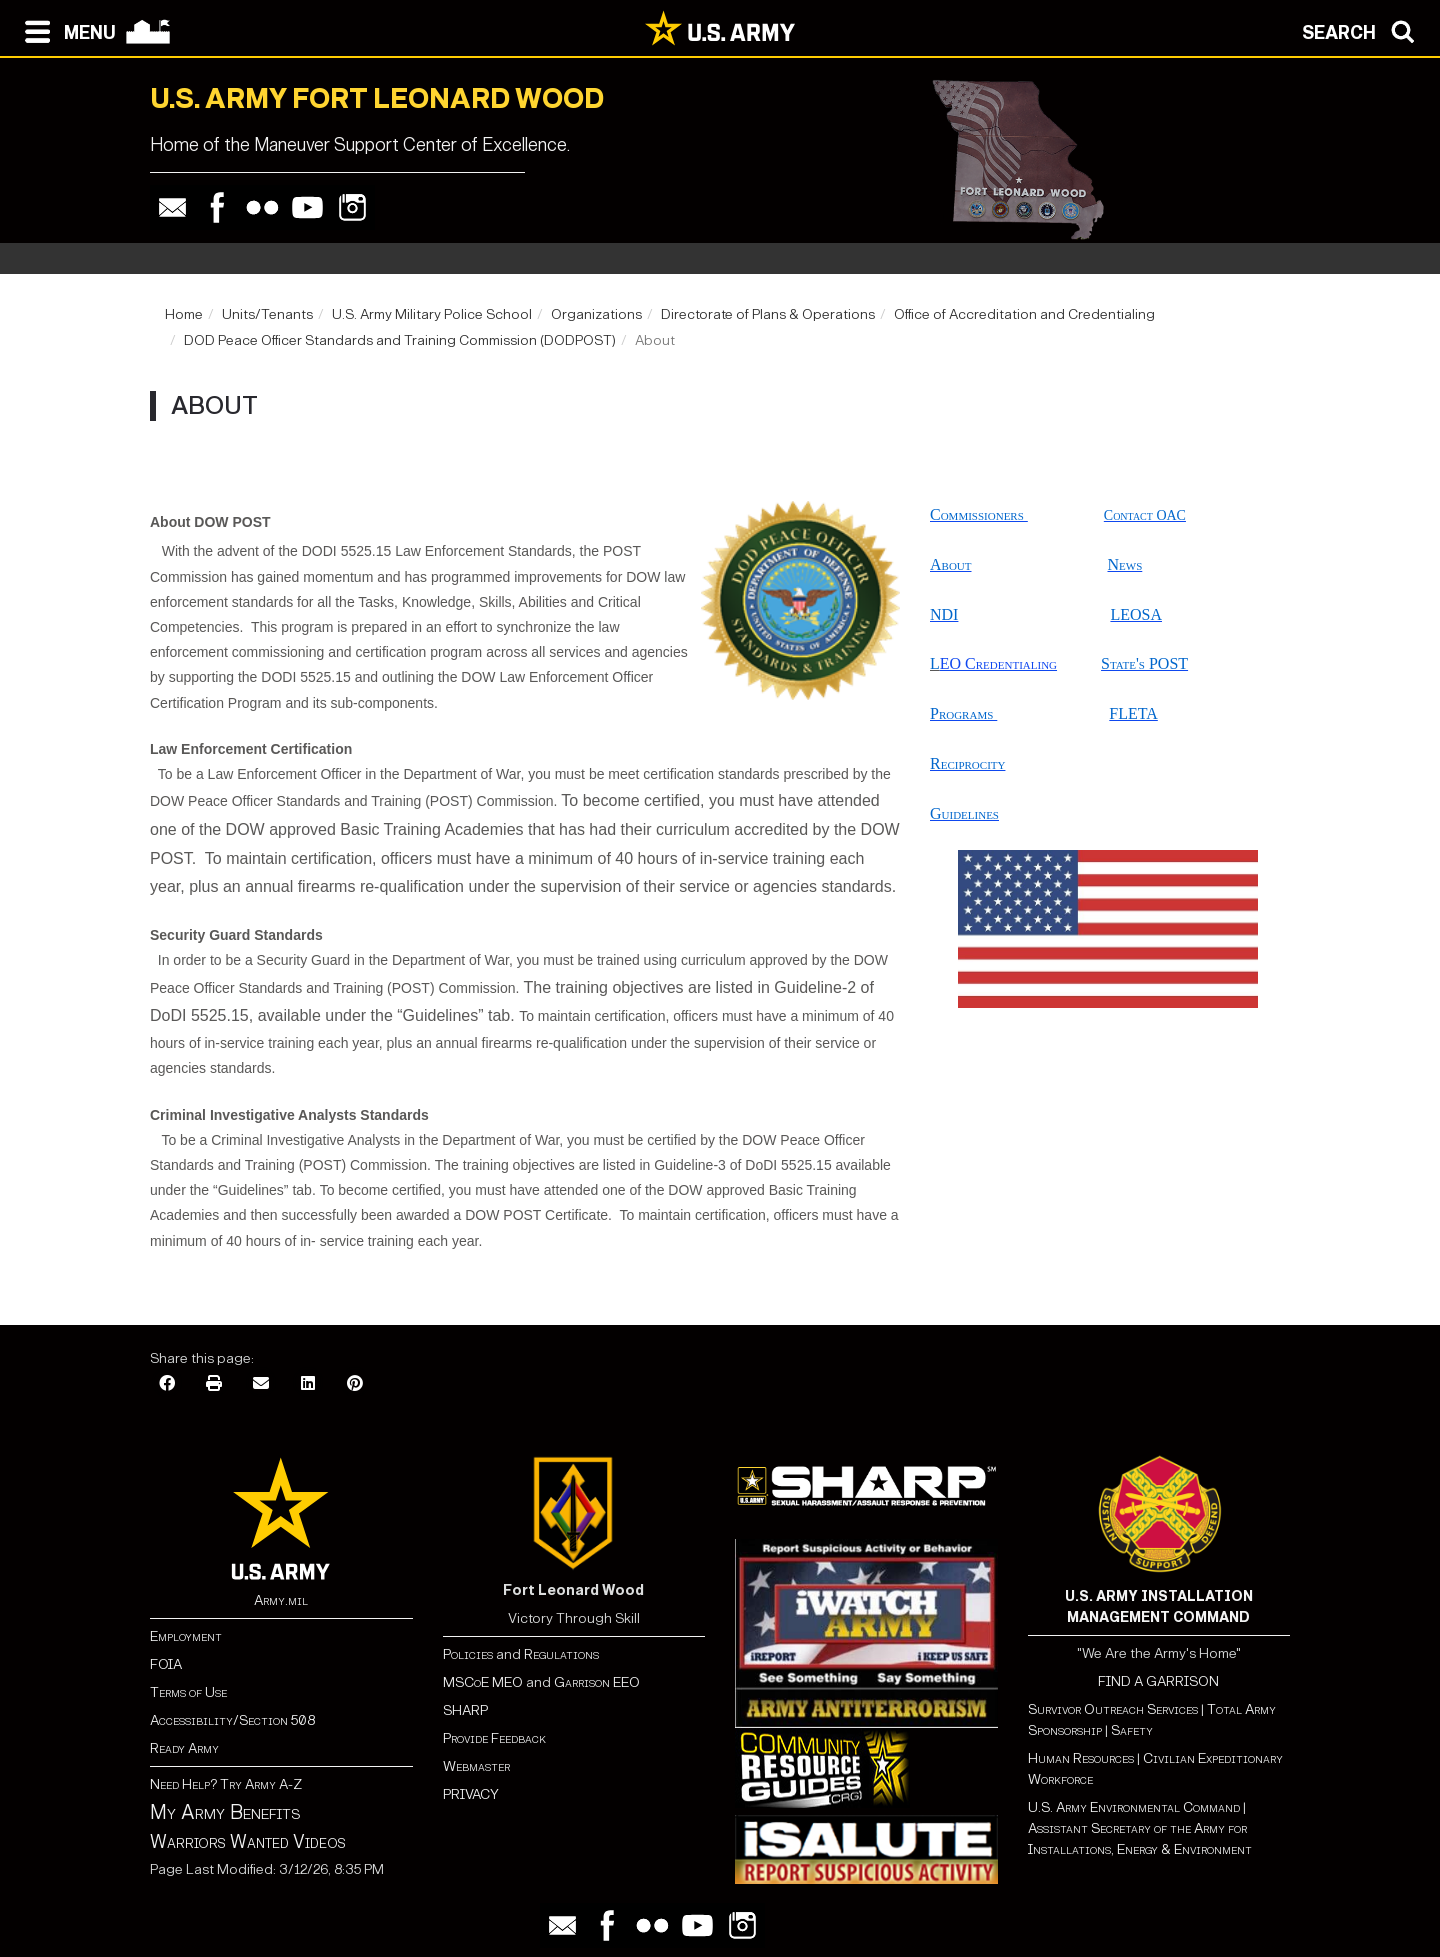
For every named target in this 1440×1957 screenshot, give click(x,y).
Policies (469, 1654)
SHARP (465, 1710)
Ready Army (184, 1748)
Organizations (596, 314)
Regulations (561, 1654)
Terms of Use (188, 1692)
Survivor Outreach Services (1113, 1709)
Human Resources (1081, 1758)
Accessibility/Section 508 (232, 1720)
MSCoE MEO (483, 1682)
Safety (1132, 1730)
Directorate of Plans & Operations (768, 314)
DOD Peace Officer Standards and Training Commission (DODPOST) (400, 340)
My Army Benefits (225, 1812)
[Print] (214, 1384)
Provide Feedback (494, 1738)
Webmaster (476, 1766)
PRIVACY (471, 1794)
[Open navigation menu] (65, 30)
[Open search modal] (1363, 30)
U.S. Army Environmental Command (1134, 1807)
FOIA (166, 1664)
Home (184, 314)
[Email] (261, 1384)
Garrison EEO (597, 1682)
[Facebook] (167, 1384)
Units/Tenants (267, 314)
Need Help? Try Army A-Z (226, 1784)
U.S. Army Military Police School (432, 314)
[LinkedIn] (308, 1384)
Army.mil (281, 1600)
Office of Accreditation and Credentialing (1024, 314)
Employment (186, 1636)
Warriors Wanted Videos (248, 1842)
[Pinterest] (355, 1384)
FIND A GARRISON (1158, 1681)
